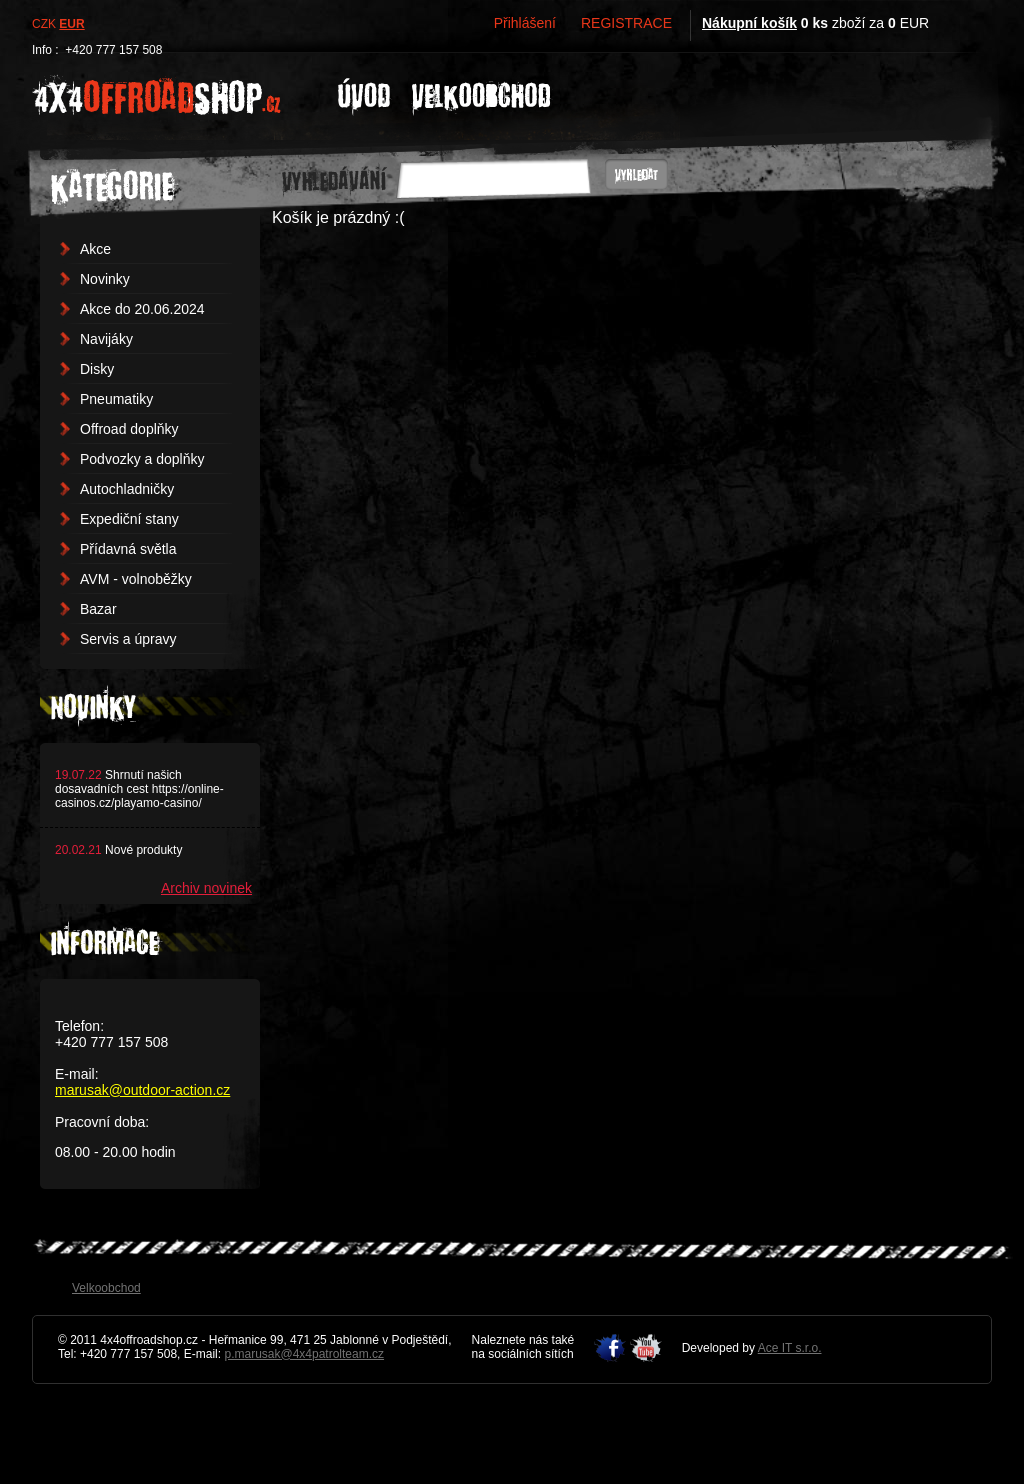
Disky (97, 369)
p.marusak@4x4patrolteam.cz (304, 1354)
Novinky (105, 279)
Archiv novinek (206, 888)
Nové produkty (143, 850)
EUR (71, 24)
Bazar (98, 609)
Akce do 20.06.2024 (142, 309)
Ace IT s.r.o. (790, 1348)
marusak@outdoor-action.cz (142, 1090)
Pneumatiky (116, 399)
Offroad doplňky (129, 429)
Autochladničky (127, 489)
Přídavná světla (128, 549)
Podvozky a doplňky (142, 459)
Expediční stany (129, 519)
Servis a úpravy (128, 639)
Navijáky (106, 339)
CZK (44, 24)
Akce (95, 249)
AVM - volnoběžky (136, 579)
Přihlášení (525, 23)
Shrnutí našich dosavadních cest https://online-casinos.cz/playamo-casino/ (139, 789)
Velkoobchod (106, 1288)
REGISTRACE (626, 23)
